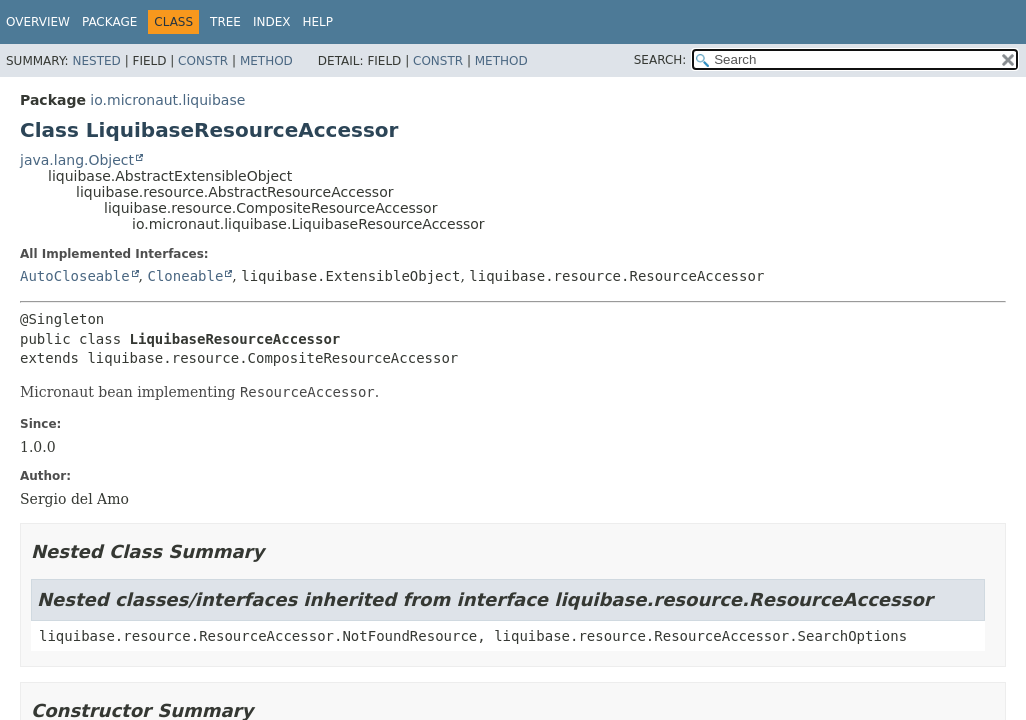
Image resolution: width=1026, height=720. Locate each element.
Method (266, 61)
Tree (225, 22)
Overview (38, 22)
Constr (203, 61)
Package (109, 22)
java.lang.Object (77, 160)
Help (318, 22)
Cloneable (185, 276)
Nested (96, 61)
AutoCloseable (75, 276)
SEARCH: (660, 60)
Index (272, 22)
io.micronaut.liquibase (167, 100)
